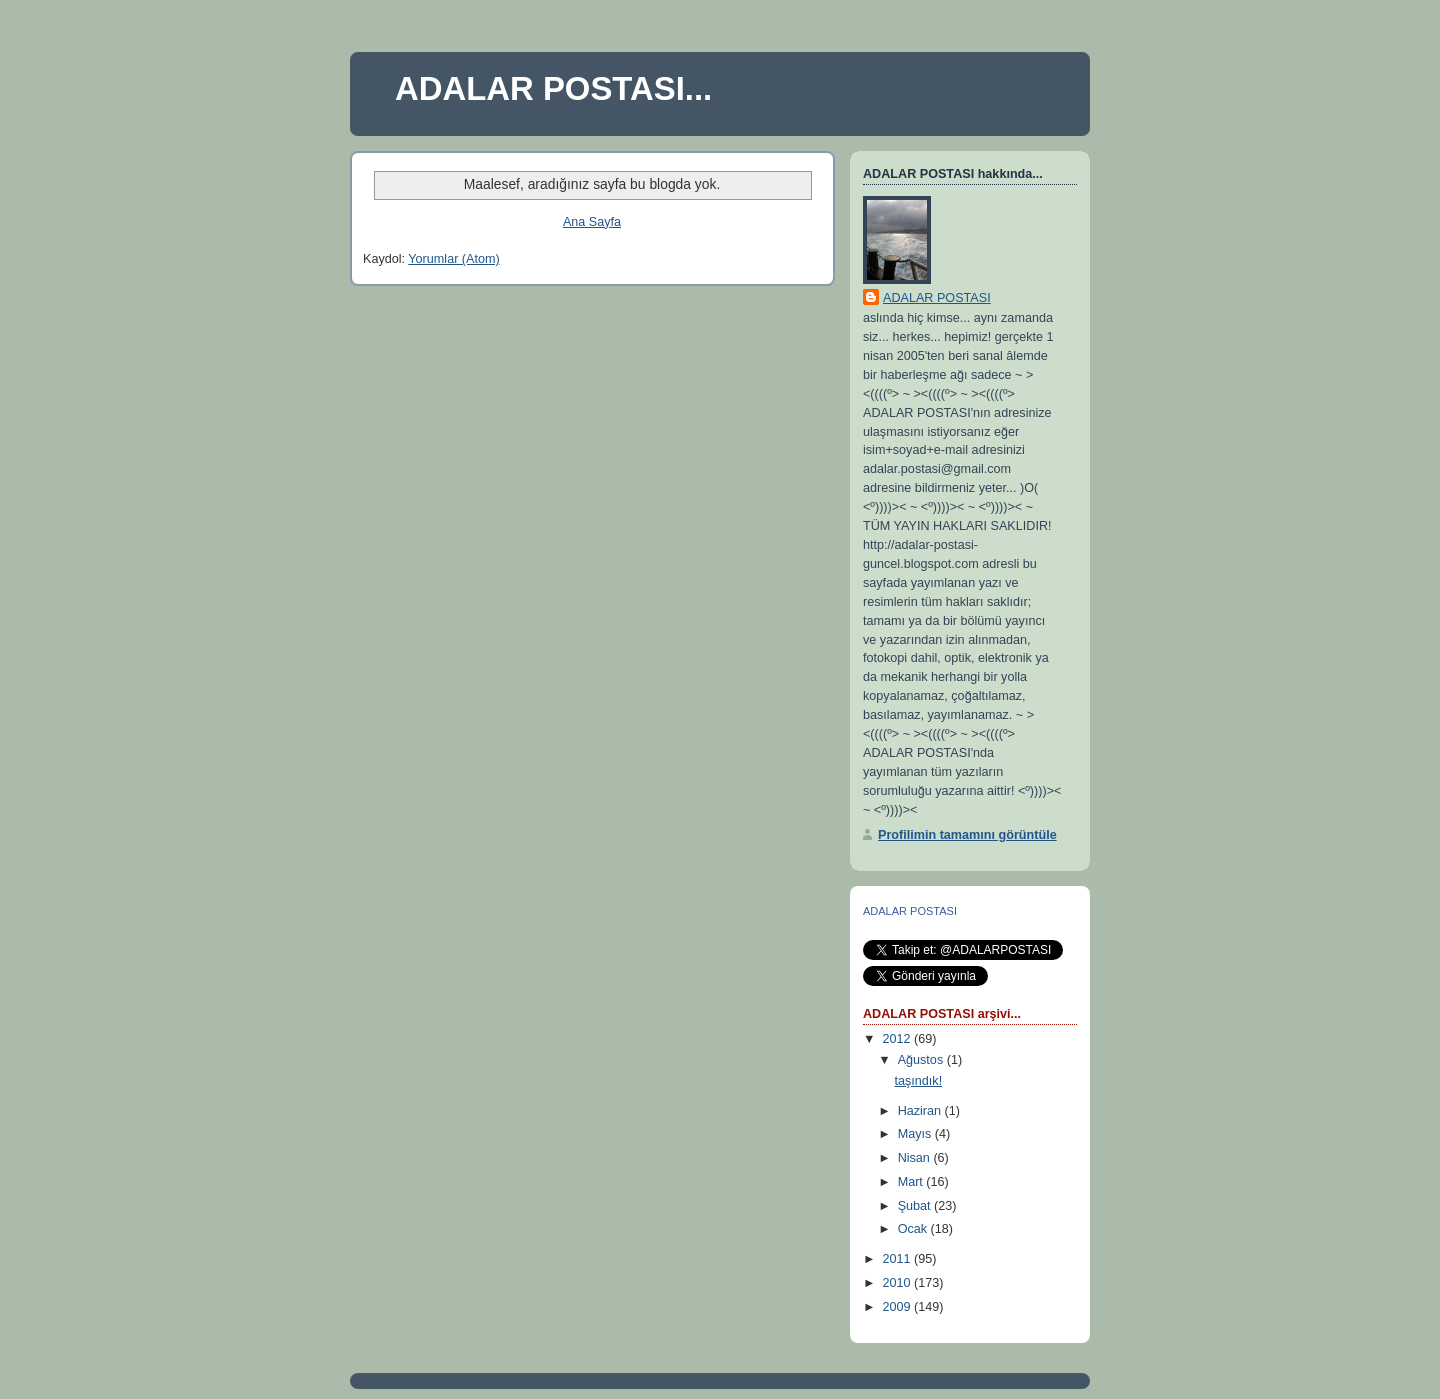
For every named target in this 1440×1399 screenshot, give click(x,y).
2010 (899, 1283)
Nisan (916, 1158)
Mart (912, 1182)
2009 (899, 1307)
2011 (899, 1259)
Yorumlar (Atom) (453, 259)
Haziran (921, 1111)
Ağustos (922, 1060)
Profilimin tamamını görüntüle (967, 835)
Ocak (914, 1229)
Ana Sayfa (592, 222)
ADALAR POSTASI (937, 298)
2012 (899, 1039)
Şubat (916, 1206)
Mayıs (916, 1134)
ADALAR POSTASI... (553, 88)
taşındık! (919, 1081)
